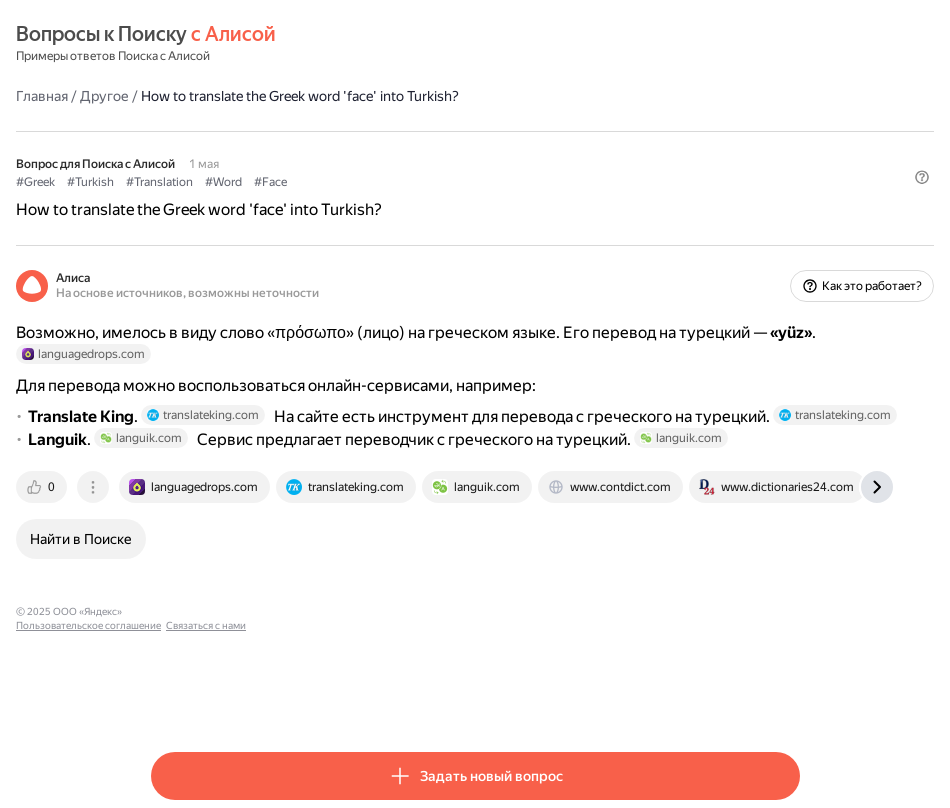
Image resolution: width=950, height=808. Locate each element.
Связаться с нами (456, 671)
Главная (177, 95)
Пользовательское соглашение (338, 671)
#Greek (170, 181)
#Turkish (225, 181)
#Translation (294, 181)
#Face (405, 181)
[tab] (178, 547)
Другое (239, 95)
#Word (358, 181)
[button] (788, 215)
